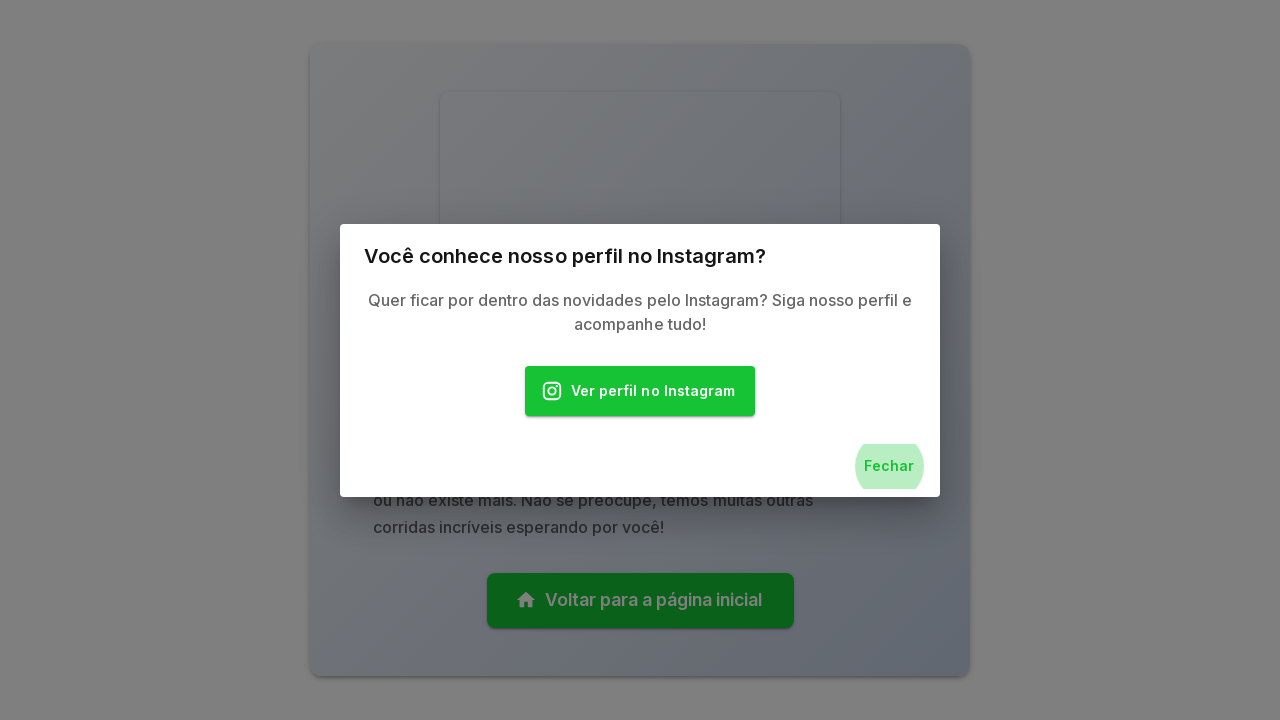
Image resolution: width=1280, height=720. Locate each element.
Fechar (889, 466)
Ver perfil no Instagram (640, 391)
